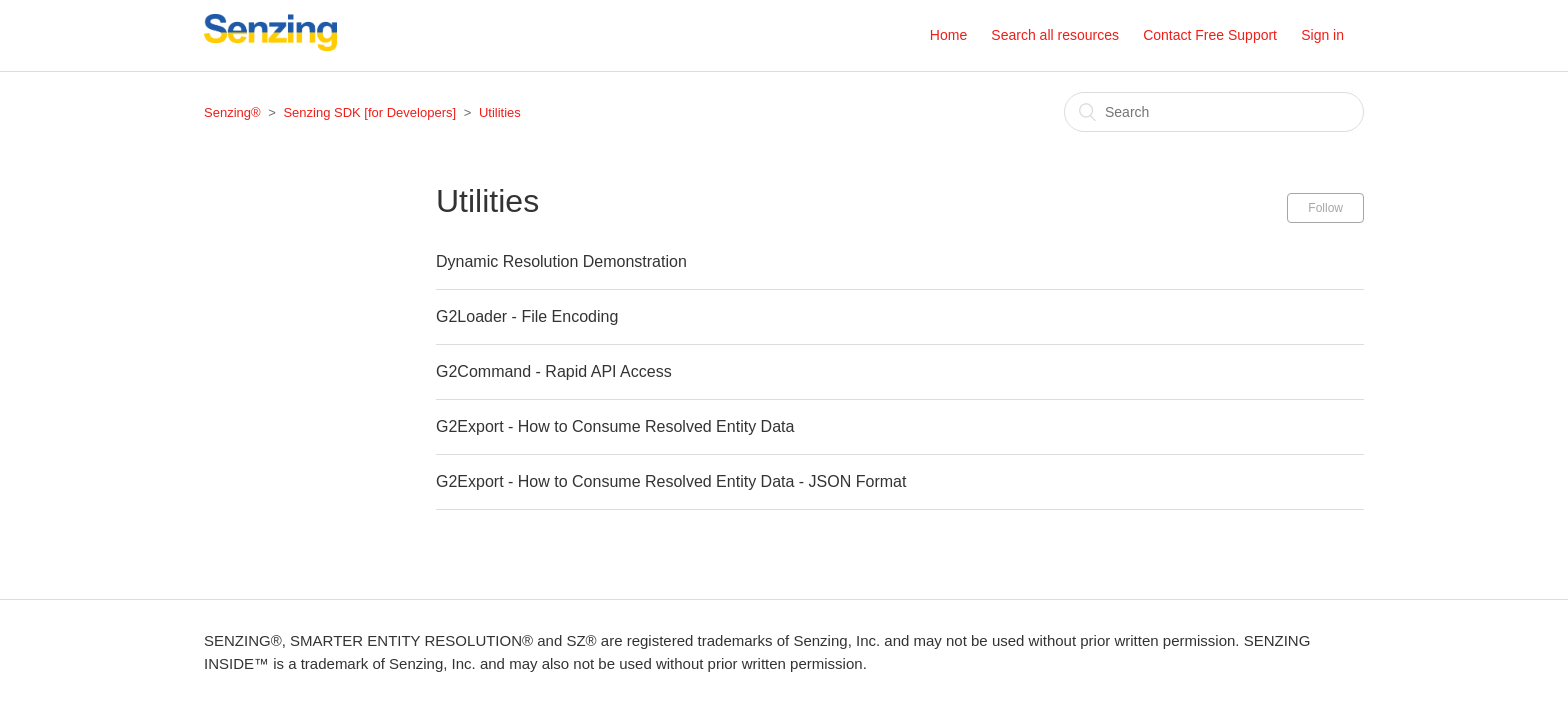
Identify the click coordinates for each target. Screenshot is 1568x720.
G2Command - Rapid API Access (554, 371)
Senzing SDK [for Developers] (369, 112)
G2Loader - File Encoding (527, 316)
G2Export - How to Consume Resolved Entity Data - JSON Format (671, 481)
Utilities (500, 112)
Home (948, 35)
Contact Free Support (1210, 35)
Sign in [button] (1322, 35)
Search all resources (1055, 35)
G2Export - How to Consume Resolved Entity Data (615, 426)
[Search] (1214, 112)
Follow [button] (1325, 208)
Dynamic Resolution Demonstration (561, 261)
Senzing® (232, 112)
